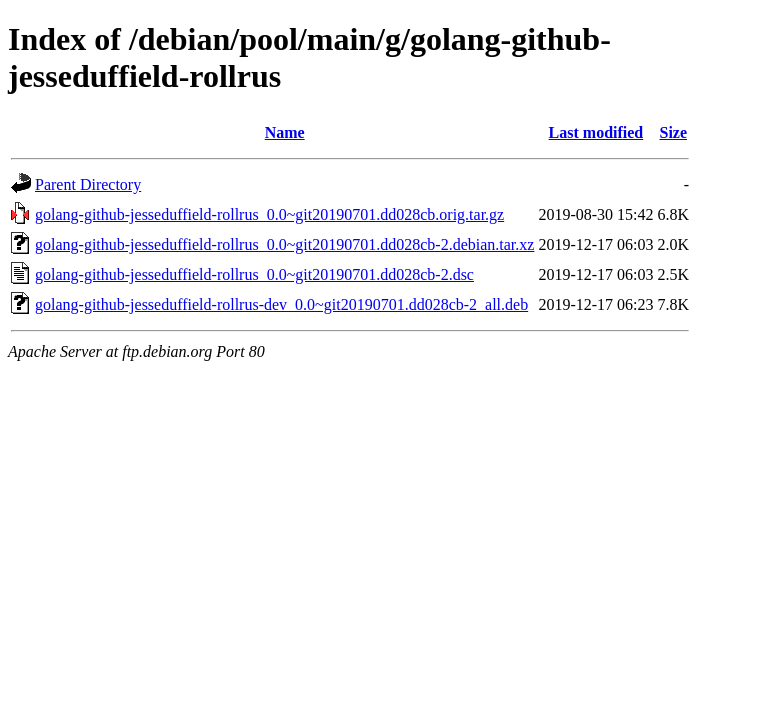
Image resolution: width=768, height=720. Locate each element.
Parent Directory (88, 184)
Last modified (596, 132)
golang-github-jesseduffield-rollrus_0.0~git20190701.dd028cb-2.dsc (254, 274)
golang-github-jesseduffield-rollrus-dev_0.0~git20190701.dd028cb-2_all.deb (281, 304)
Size (673, 132)
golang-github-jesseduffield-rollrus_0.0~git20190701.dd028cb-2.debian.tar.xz (284, 244)
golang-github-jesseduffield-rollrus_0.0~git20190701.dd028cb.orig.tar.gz (269, 214)
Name (285, 132)
